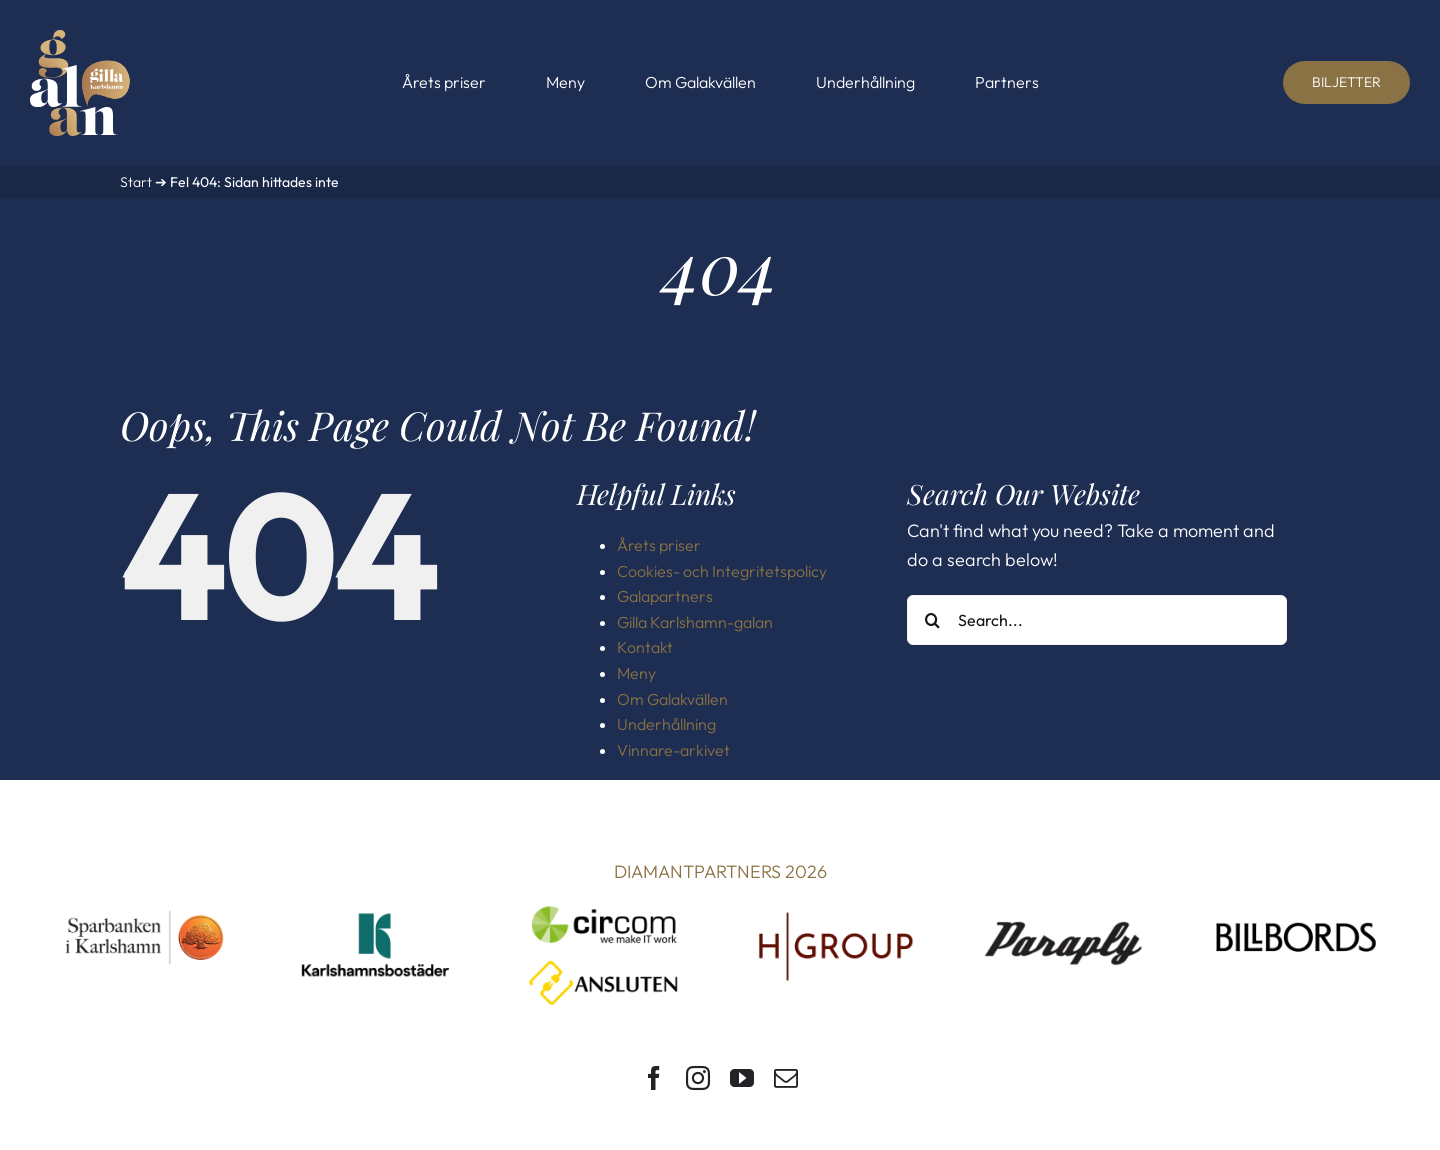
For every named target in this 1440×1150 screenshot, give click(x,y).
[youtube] (742, 1078)
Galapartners (665, 596)
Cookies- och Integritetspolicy (722, 571)
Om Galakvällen (672, 699)
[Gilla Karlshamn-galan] (80, 38)
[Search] (932, 620)
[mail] (786, 1078)
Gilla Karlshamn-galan (695, 622)
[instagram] (698, 1078)
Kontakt (645, 647)
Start (136, 182)
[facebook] (654, 1078)
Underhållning (666, 724)
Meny (636, 673)
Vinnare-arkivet (673, 750)
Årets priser (659, 545)
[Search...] (1097, 620)
